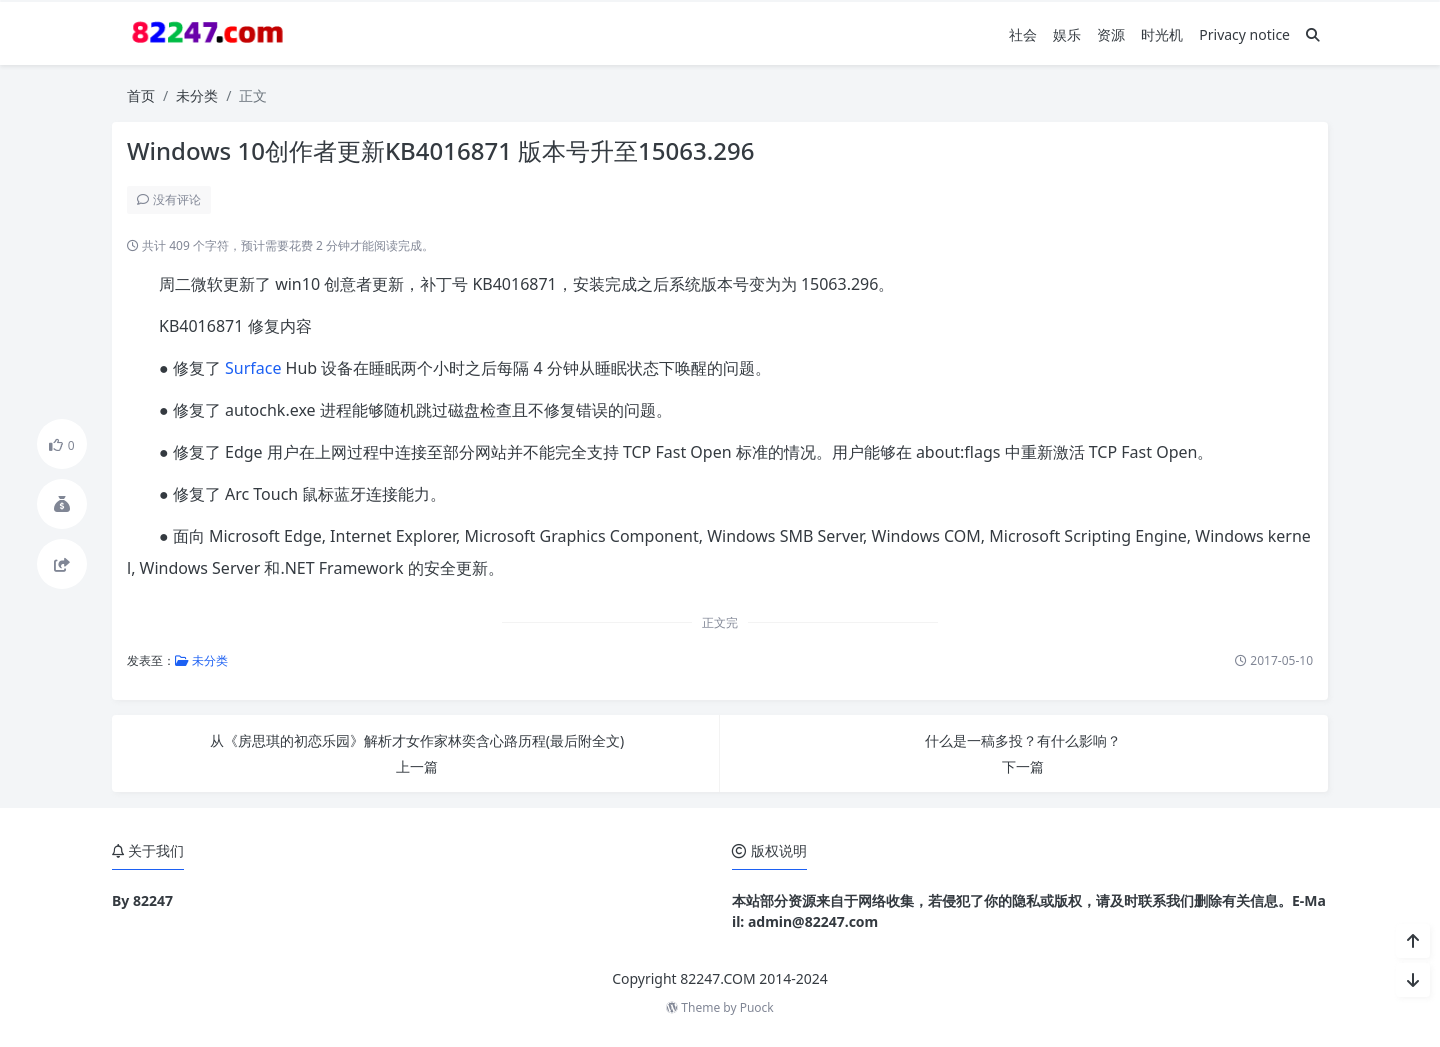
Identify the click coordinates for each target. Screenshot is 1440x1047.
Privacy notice (1244, 34)
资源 (1111, 34)
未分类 (197, 95)
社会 (1023, 34)
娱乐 (1067, 34)
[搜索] (1313, 34)
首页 (141, 95)
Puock (757, 1007)
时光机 (1162, 34)
